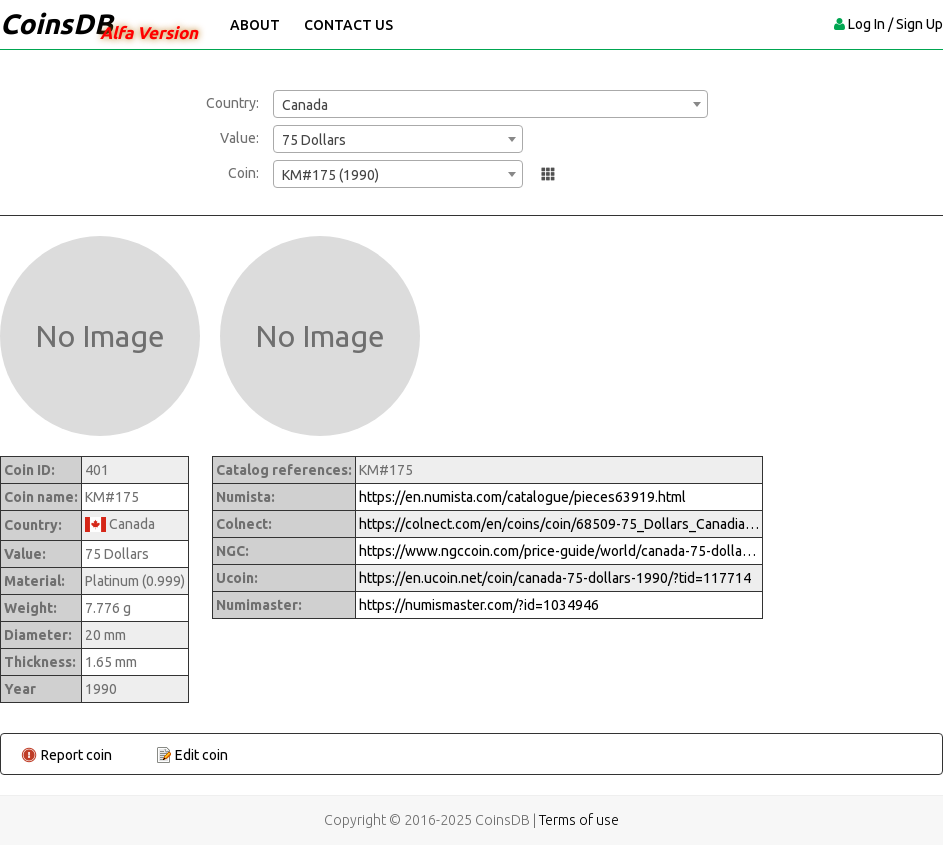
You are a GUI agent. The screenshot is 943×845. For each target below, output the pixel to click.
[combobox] (490, 104)
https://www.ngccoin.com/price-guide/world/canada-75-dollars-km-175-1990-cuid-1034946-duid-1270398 (559, 551)
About (255, 25)
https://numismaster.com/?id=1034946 (479, 605)
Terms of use (579, 820)
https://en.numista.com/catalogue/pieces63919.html (522, 497)
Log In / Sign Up (895, 24)
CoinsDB (56, 23)
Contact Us (348, 25)
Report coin (76, 755)
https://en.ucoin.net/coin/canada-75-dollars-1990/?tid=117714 (555, 578)
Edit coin (201, 755)
